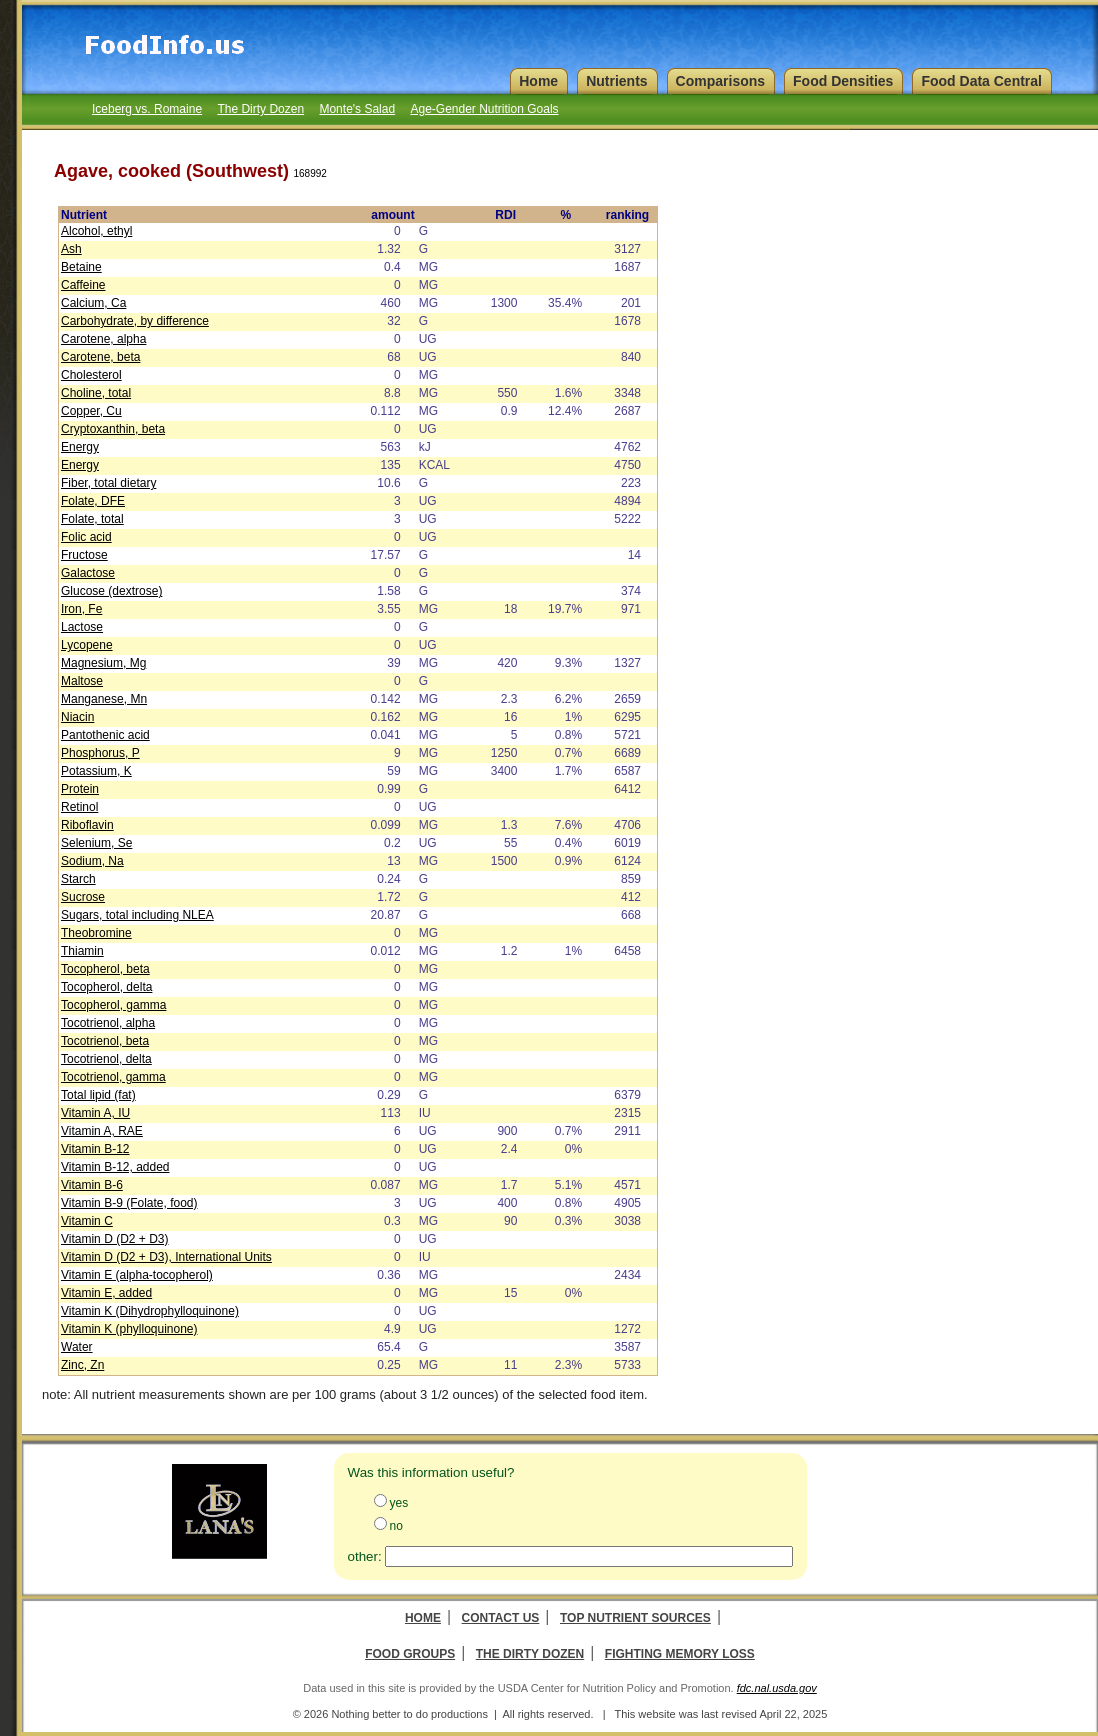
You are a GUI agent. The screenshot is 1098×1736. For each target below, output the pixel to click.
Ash (71, 249)
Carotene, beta (100, 357)
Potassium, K (96, 771)
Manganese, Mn (104, 699)
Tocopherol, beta (105, 969)
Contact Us (501, 1618)
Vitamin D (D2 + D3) (114, 1239)
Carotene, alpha (103, 339)
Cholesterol (91, 375)
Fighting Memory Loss (680, 1654)
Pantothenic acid (105, 735)
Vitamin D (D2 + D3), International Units (166, 1257)
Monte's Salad (357, 109)
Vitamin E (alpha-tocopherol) (137, 1275)
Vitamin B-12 (95, 1149)
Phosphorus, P (100, 753)
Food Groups (410, 1654)
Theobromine (96, 933)
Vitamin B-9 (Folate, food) (129, 1203)
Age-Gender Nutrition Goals (484, 109)
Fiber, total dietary (108, 483)
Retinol (79, 807)
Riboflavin (87, 825)
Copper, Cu (91, 411)
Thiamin (82, 951)
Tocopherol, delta (106, 987)
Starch (78, 879)
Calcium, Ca (93, 303)
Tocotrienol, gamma (113, 1077)
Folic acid (86, 537)
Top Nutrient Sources (635, 1618)
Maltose (82, 681)
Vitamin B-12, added (115, 1167)
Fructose (84, 555)
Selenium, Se (96, 843)
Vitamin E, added (106, 1293)
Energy (80, 447)
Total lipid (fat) (98, 1095)
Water (77, 1347)
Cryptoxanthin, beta (113, 429)
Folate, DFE (93, 501)
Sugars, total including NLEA (137, 915)
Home (423, 1618)
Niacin (77, 717)
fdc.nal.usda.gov (777, 1688)
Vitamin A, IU (95, 1113)
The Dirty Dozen (260, 109)
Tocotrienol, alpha (108, 1023)
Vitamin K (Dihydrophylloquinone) (150, 1311)
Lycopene (87, 645)
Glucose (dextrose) (111, 591)
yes (399, 1503)
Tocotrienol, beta (105, 1041)
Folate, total (92, 519)
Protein (80, 789)
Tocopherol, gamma (113, 1005)
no (396, 1526)
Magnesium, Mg (103, 663)
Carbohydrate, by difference (135, 321)
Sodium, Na (92, 861)
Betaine (81, 267)
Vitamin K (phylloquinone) (129, 1329)
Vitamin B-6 (92, 1185)
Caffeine (83, 285)
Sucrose (83, 897)
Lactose (82, 627)
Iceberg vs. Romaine (147, 109)
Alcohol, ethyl (96, 231)
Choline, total (96, 393)
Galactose (88, 573)
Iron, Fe (81, 609)
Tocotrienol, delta (106, 1059)
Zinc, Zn (82, 1365)
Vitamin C (87, 1221)
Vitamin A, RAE (102, 1131)
